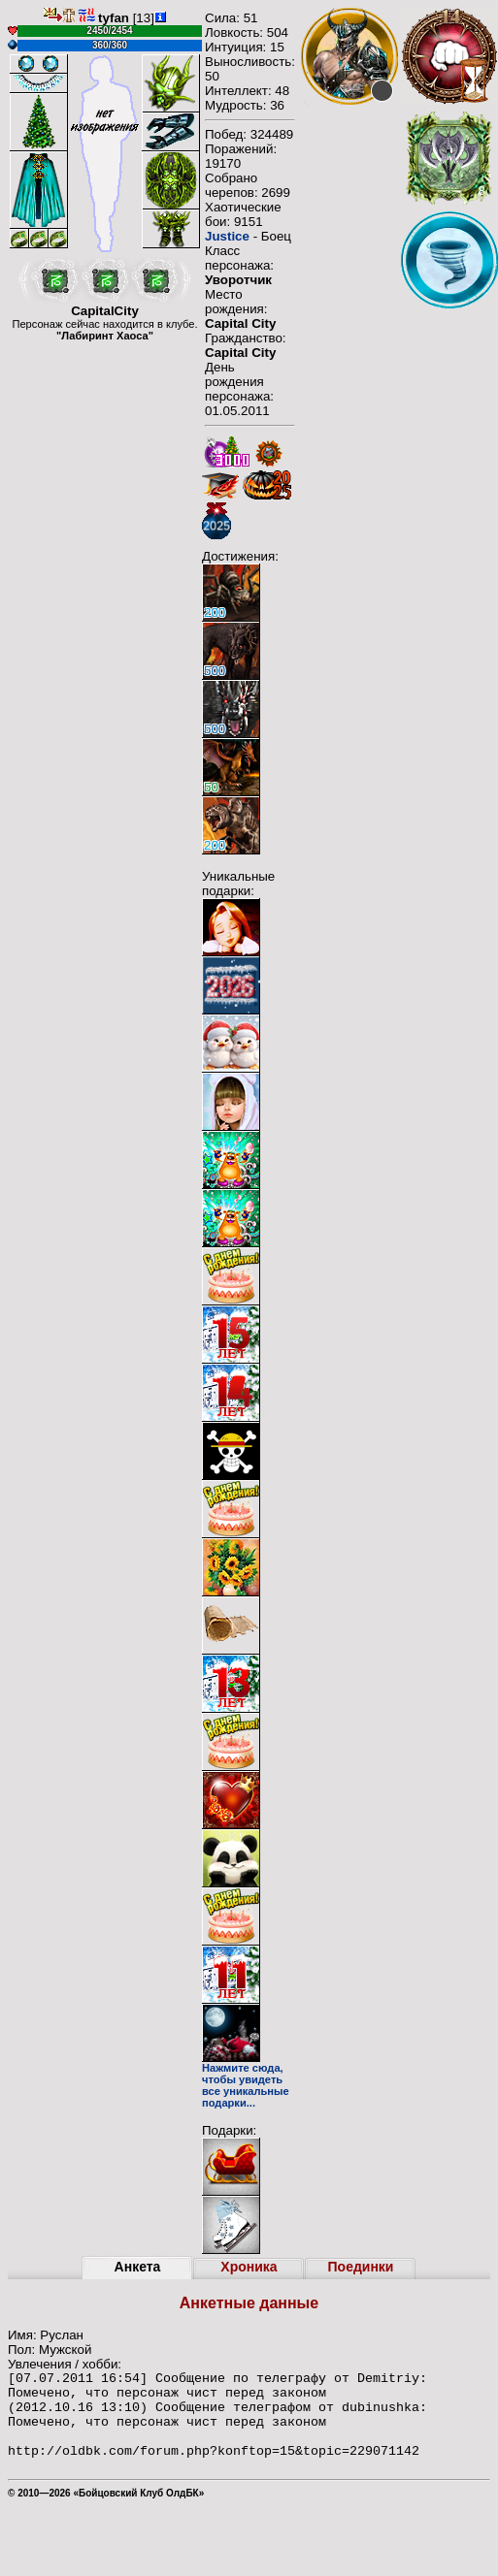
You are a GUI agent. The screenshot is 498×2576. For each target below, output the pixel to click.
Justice (227, 236)
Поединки (361, 2266)
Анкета (138, 2266)
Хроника (248, 2266)
